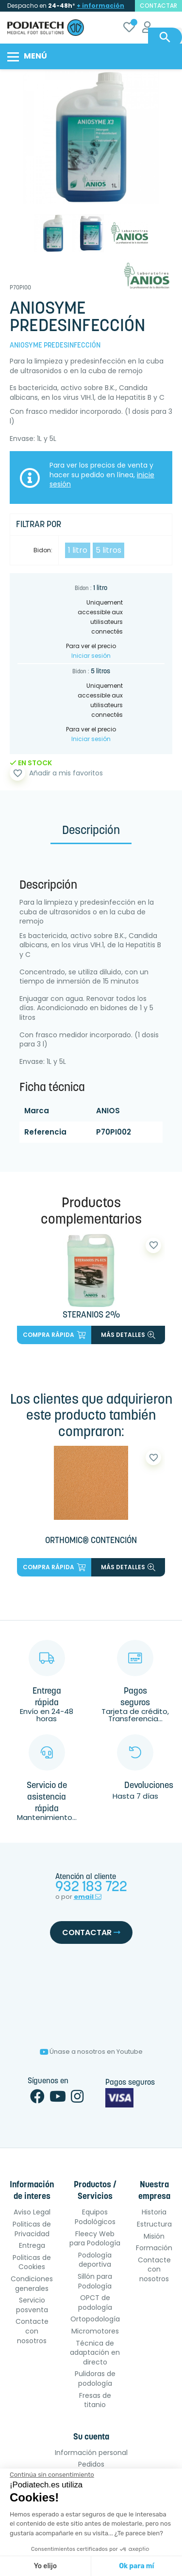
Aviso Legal (32, 2212)
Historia (154, 2212)
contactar (158, 5)
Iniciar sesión (91, 656)
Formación (154, 2248)
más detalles (128, 1335)
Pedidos (91, 2464)
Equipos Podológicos (95, 2217)
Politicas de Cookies (32, 2262)
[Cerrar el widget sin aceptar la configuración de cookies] (52, 2475)
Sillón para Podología (95, 2281)
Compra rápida (54, 1335)
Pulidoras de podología (95, 2378)
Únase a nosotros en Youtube (91, 2051)
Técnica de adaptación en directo (95, 2352)
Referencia (45, 1132)
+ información (100, 5)
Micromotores (95, 2331)
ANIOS (108, 1111)
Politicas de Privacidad (32, 2229)
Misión (154, 2236)
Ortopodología (95, 2319)
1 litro (77, 550)
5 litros (108, 550)
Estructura (154, 2224)
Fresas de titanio (95, 2400)
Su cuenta (91, 2437)
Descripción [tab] (91, 831)
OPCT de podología (95, 2302)
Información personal (91, 2452)
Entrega (32, 2245)
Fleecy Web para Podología (94, 2238)
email (87, 1897)
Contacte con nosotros (32, 2331)
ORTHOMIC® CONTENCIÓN (91, 1541)
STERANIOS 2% (91, 1315)
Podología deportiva (95, 2260)
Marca (36, 1111)
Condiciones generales (32, 2283)
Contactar (91, 1932)
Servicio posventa (32, 2305)
